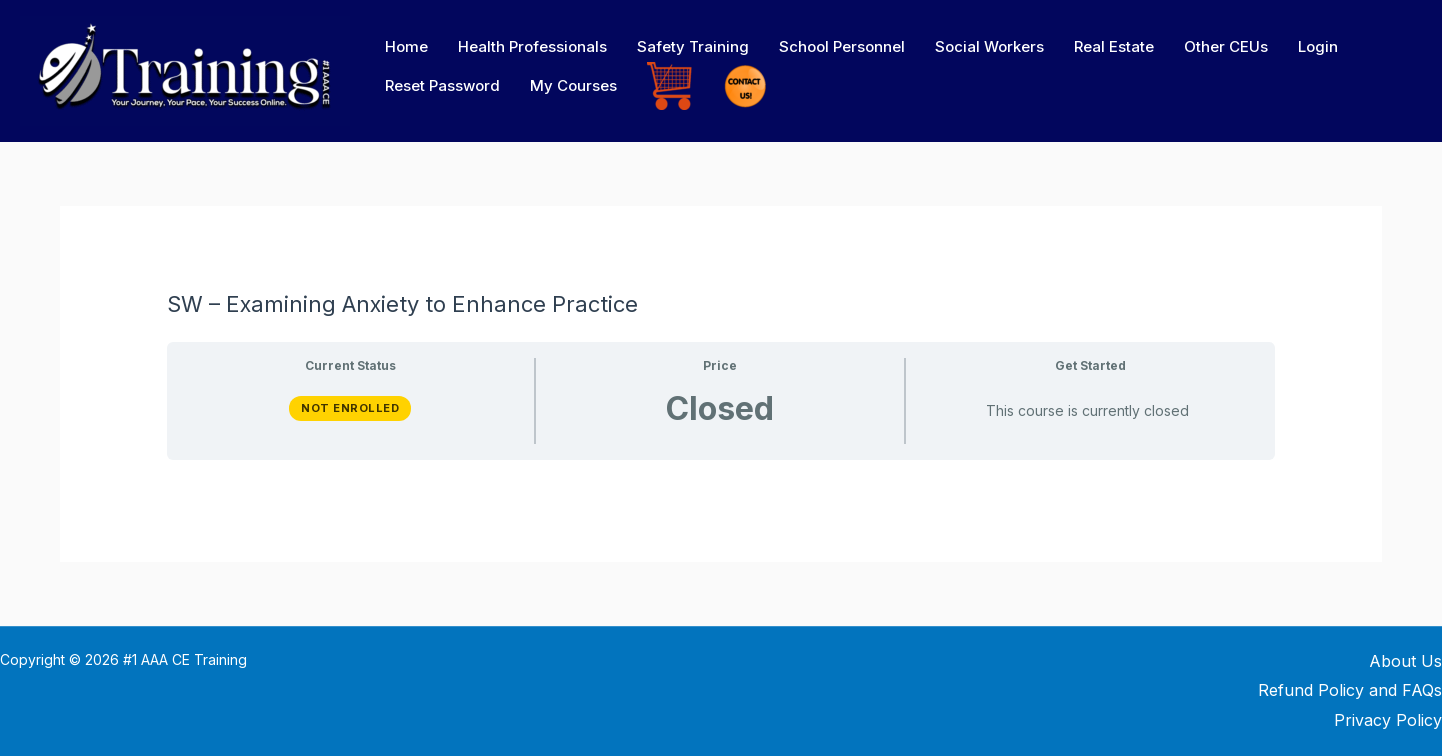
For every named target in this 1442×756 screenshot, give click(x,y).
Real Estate (1114, 46)
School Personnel (842, 46)
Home (406, 46)
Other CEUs (1226, 46)
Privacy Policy (1388, 720)
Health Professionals (532, 46)
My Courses (573, 85)
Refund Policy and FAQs (1350, 690)
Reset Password (442, 85)
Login (1318, 46)
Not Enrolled (350, 408)
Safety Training (693, 46)
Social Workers (989, 46)
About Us (1405, 661)
